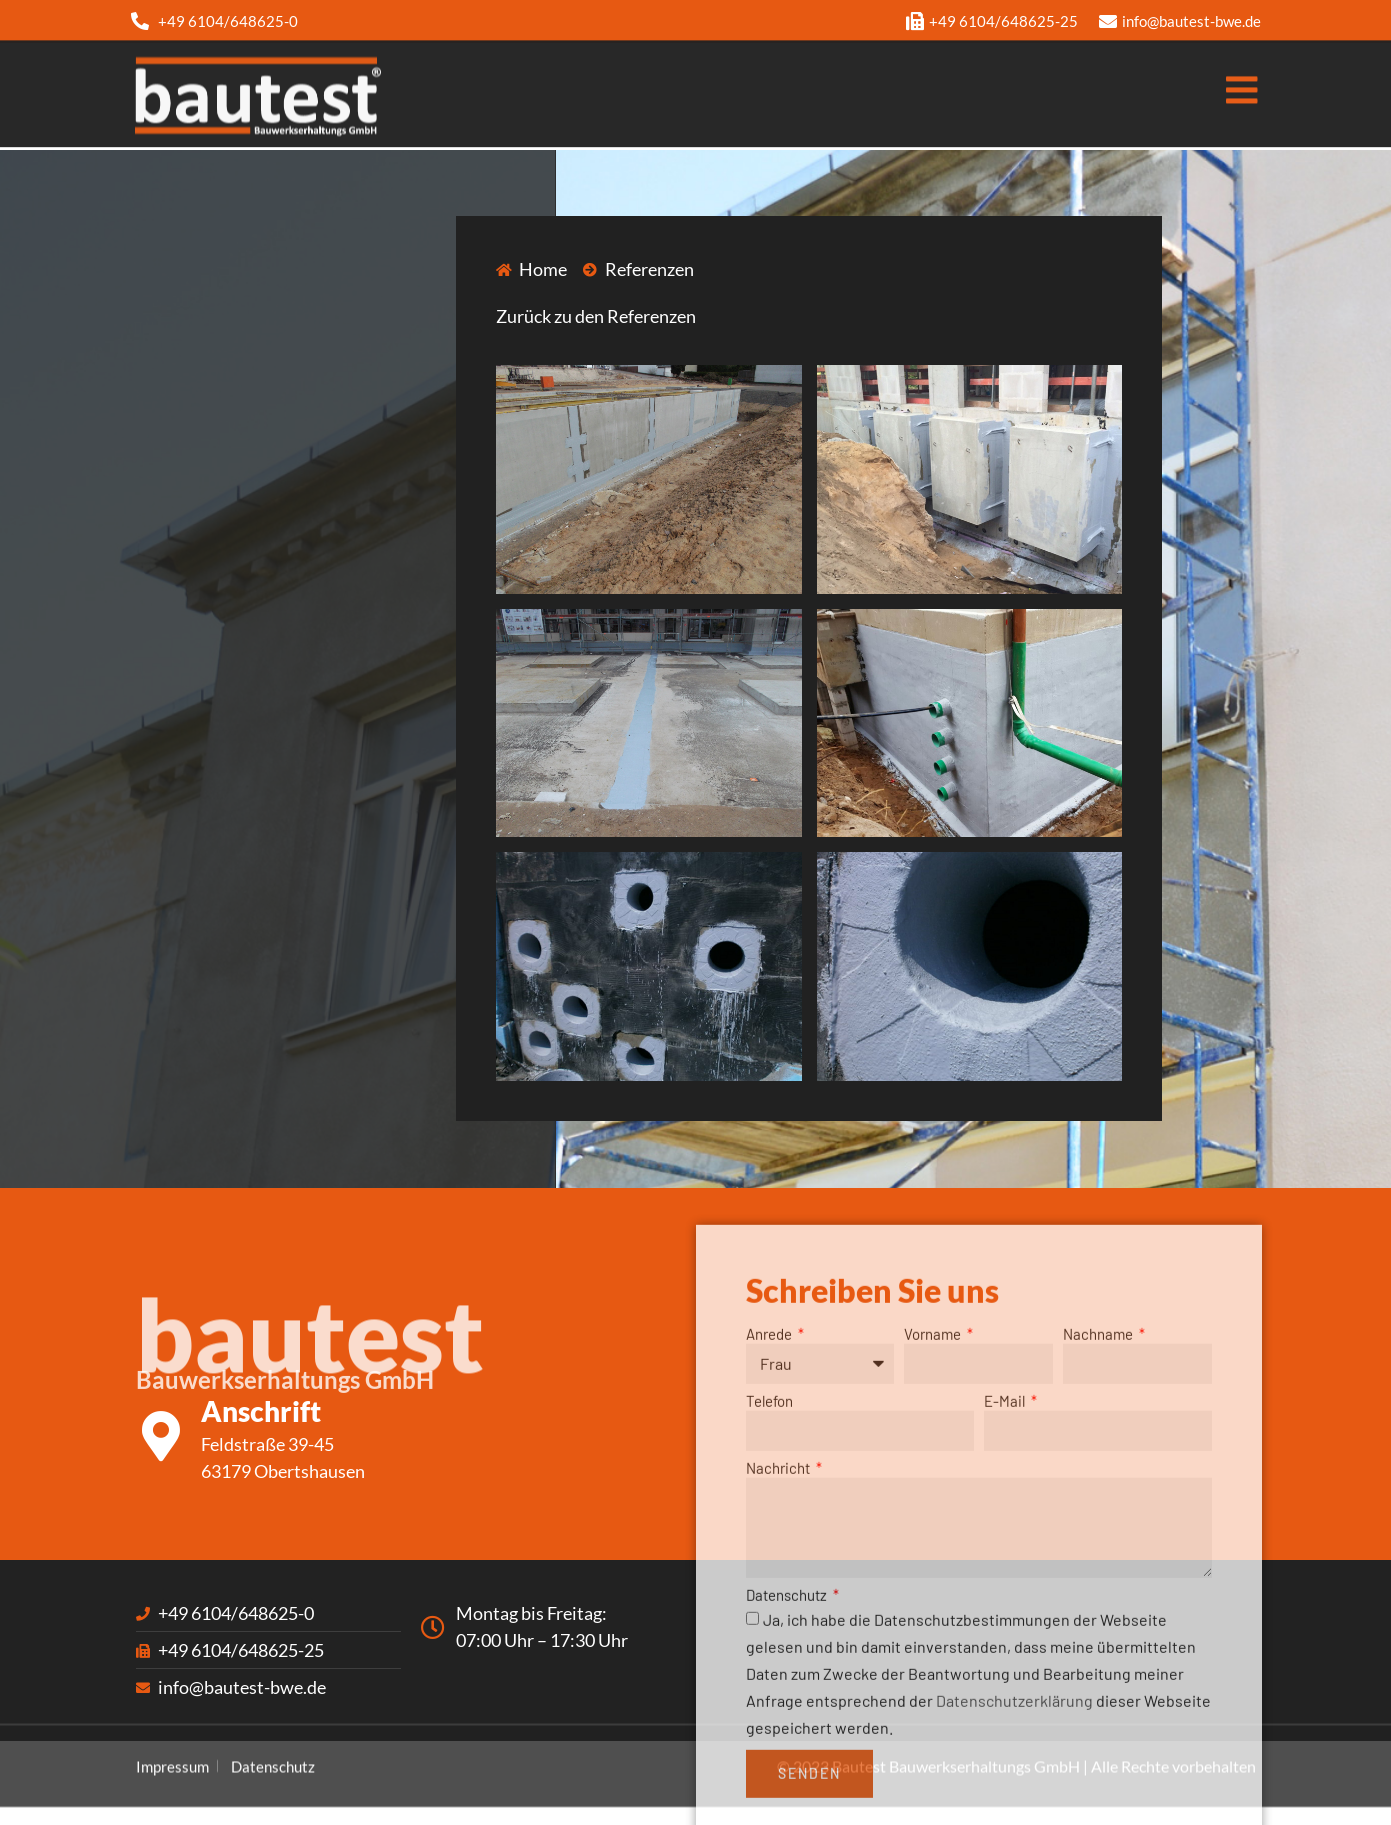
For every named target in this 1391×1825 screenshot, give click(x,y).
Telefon (769, 1589)
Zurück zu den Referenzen (596, 316)
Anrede (770, 1522)
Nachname (1099, 1522)
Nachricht (779, 1656)
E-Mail (1006, 1589)
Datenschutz (788, 1782)
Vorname (934, 1522)
